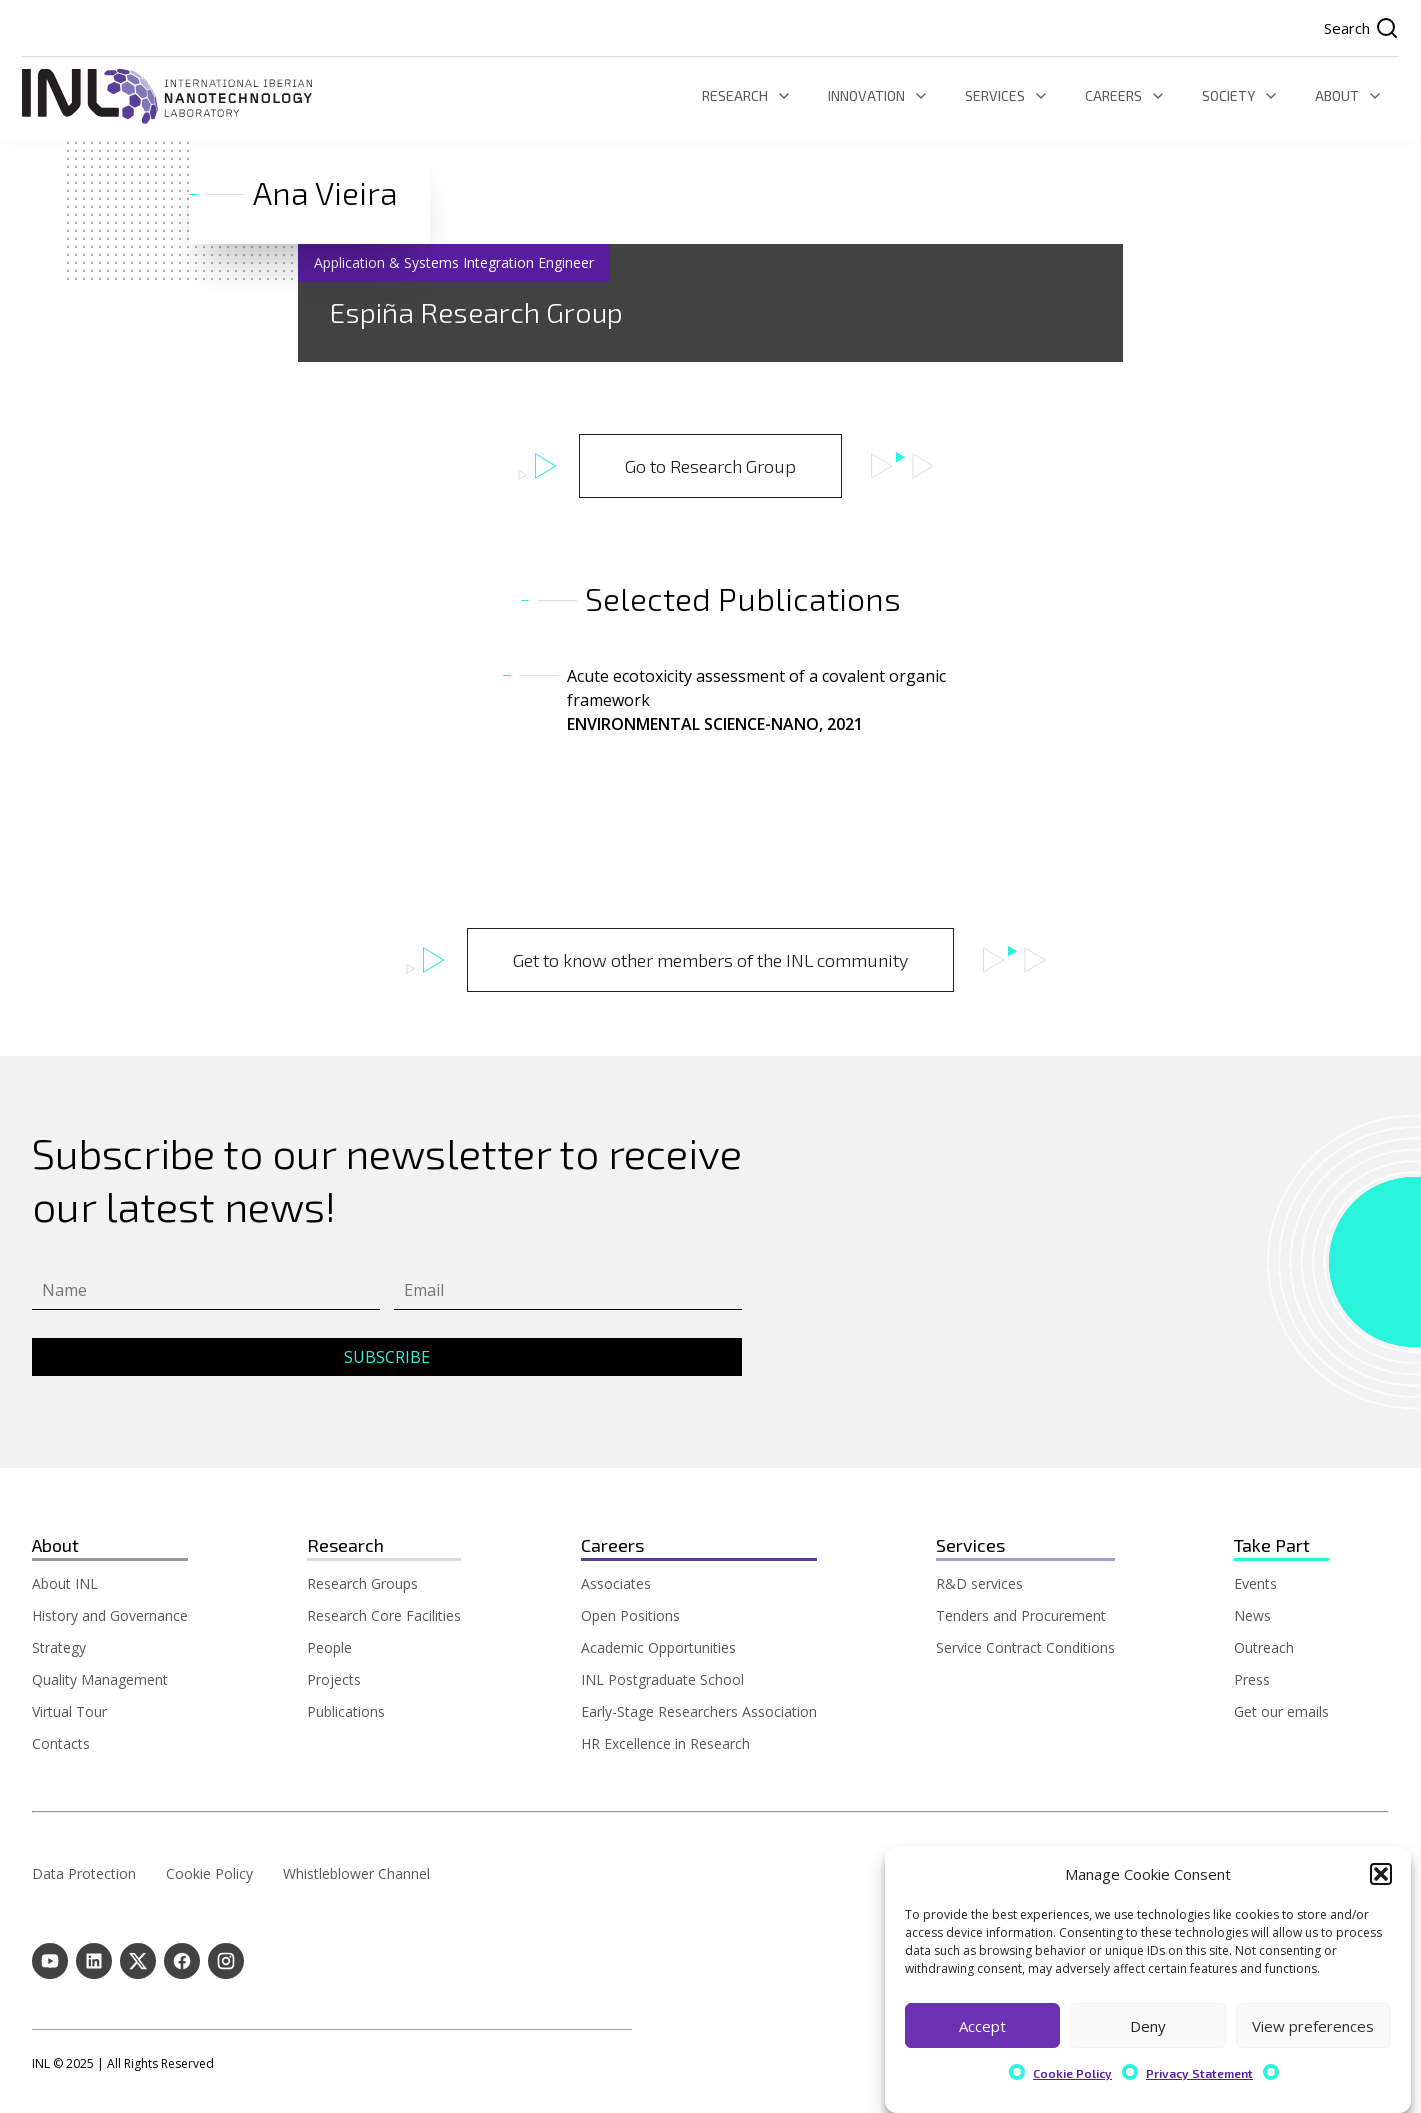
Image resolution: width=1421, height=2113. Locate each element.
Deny (1148, 2026)
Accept (982, 2026)
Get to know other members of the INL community (710, 960)
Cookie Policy (1072, 2074)
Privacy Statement (1199, 2074)
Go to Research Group (710, 466)
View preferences (1313, 2026)
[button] (1381, 1875)
